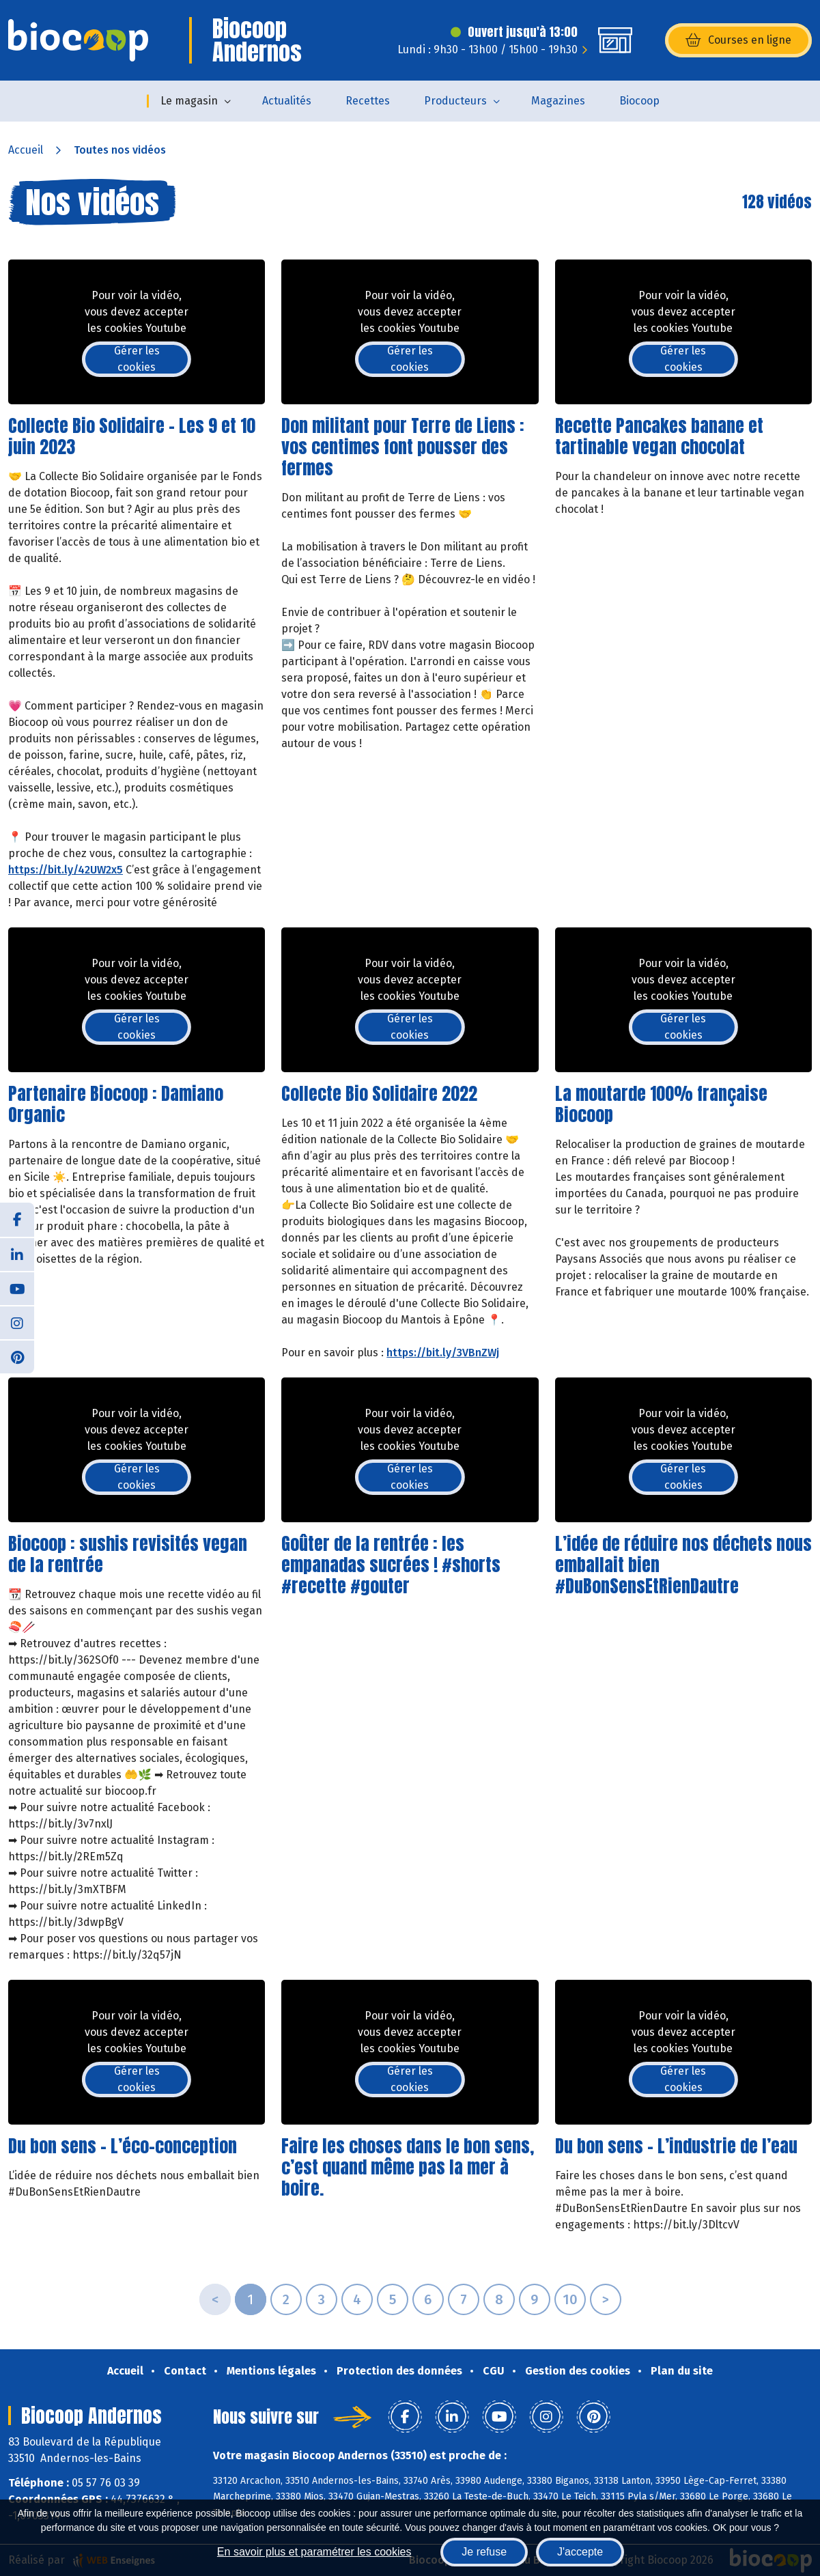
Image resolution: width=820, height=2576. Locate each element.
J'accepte (580, 2552)
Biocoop (639, 100)
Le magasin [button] (189, 100)
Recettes (367, 100)
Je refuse (484, 2552)
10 (570, 2299)
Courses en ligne (738, 40)
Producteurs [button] (455, 100)
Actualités (286, 100)
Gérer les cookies (137, 359)
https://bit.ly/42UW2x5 (65, 869)
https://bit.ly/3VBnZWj (442, 1352)
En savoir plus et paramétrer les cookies (314, 2552)
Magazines (558, 100)
